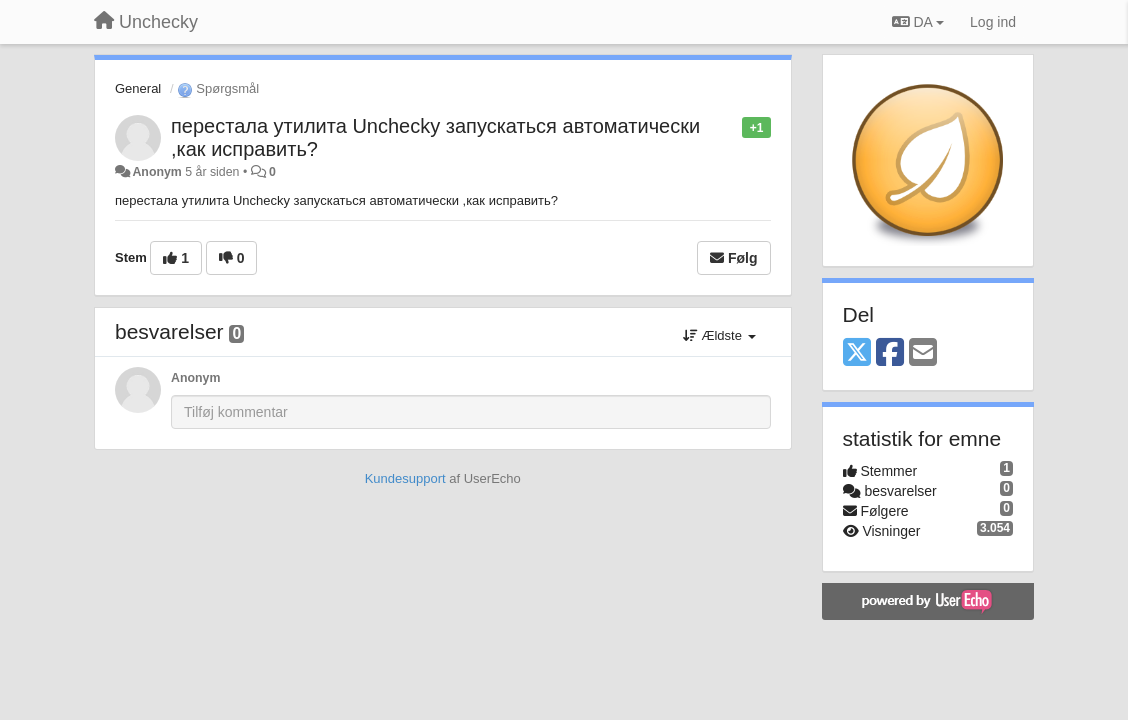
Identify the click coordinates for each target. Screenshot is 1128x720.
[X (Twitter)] (857, 353)
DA (918, 22)
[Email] (923, 353)
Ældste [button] (719, 335)
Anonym (156, 172)
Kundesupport (405, 478)
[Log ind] (993, 22)
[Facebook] (890, 353)
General (138, 88)
